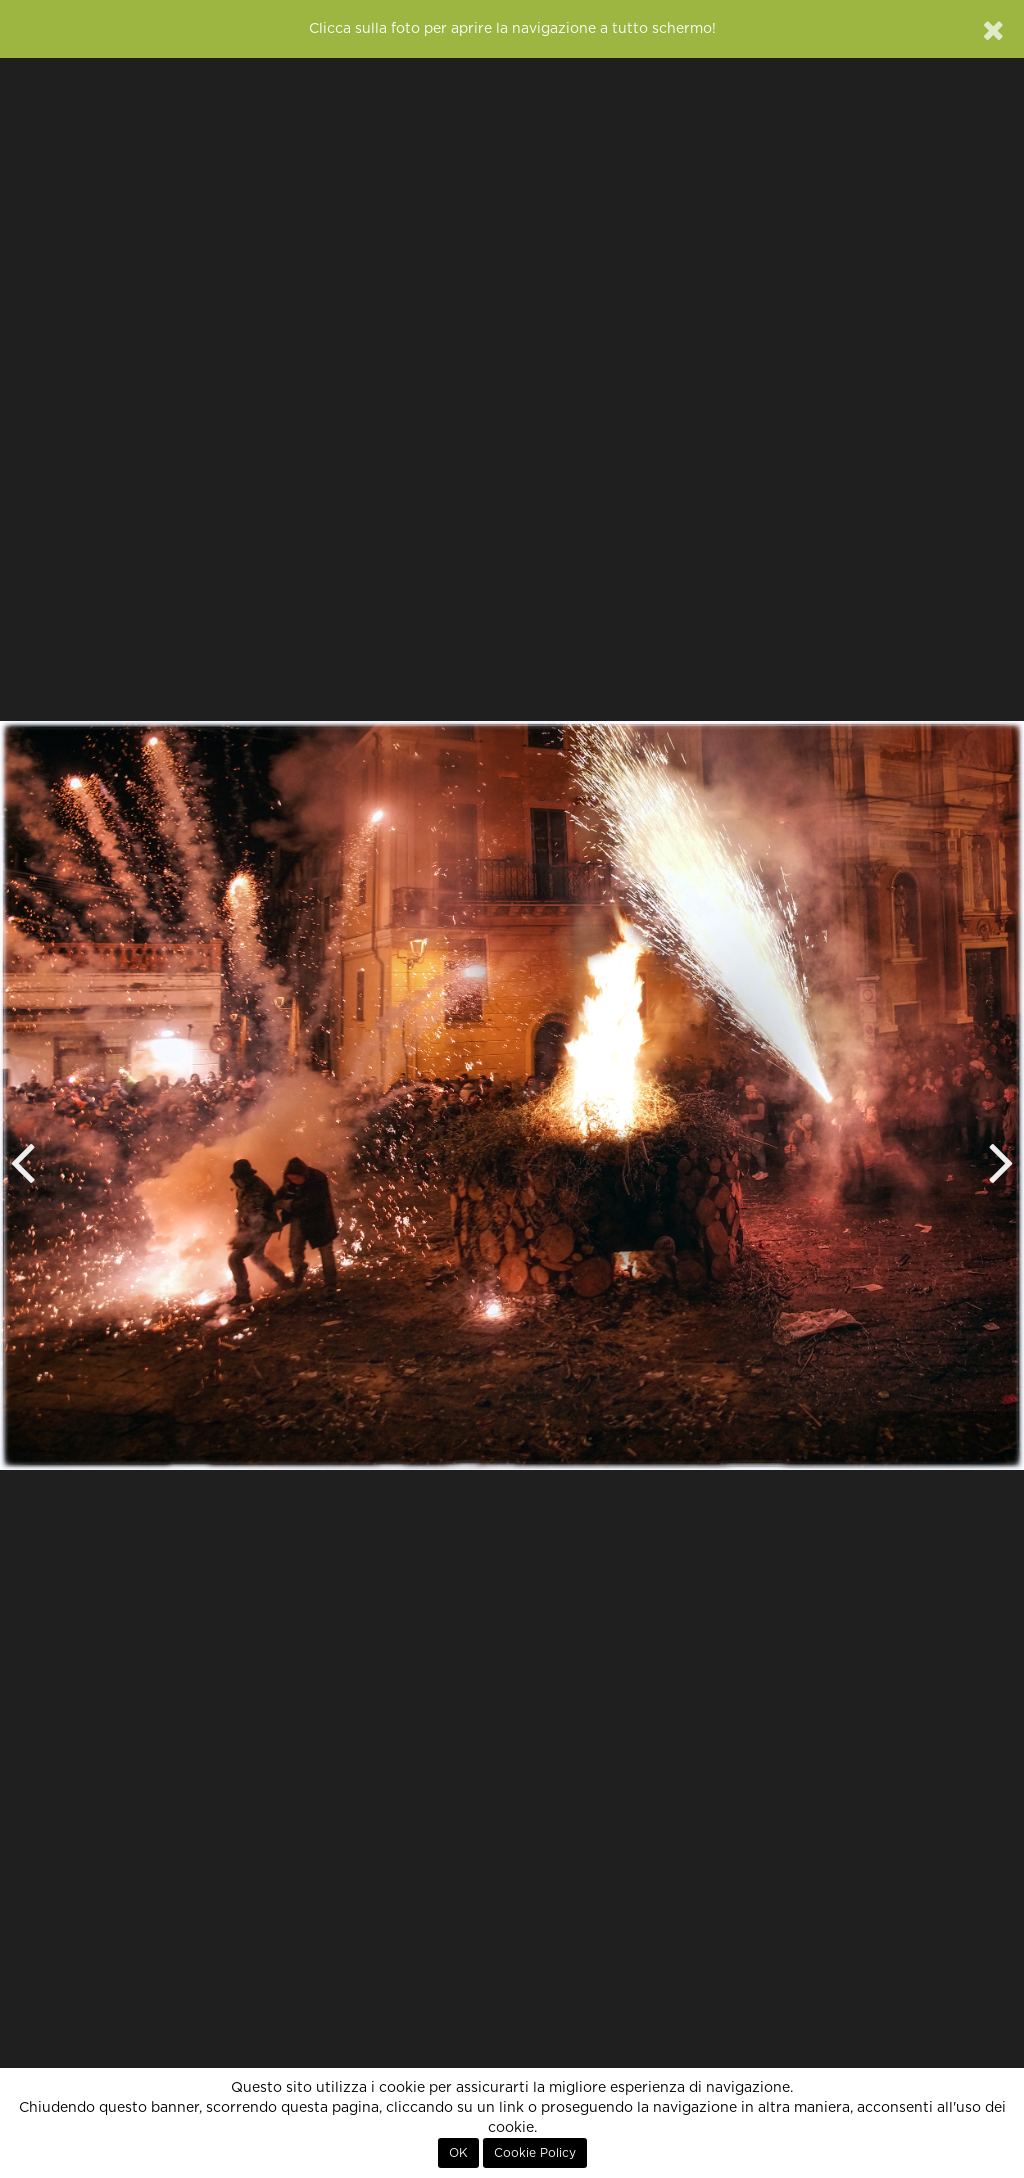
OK (458, 2153)
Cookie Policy (535, 2153)
